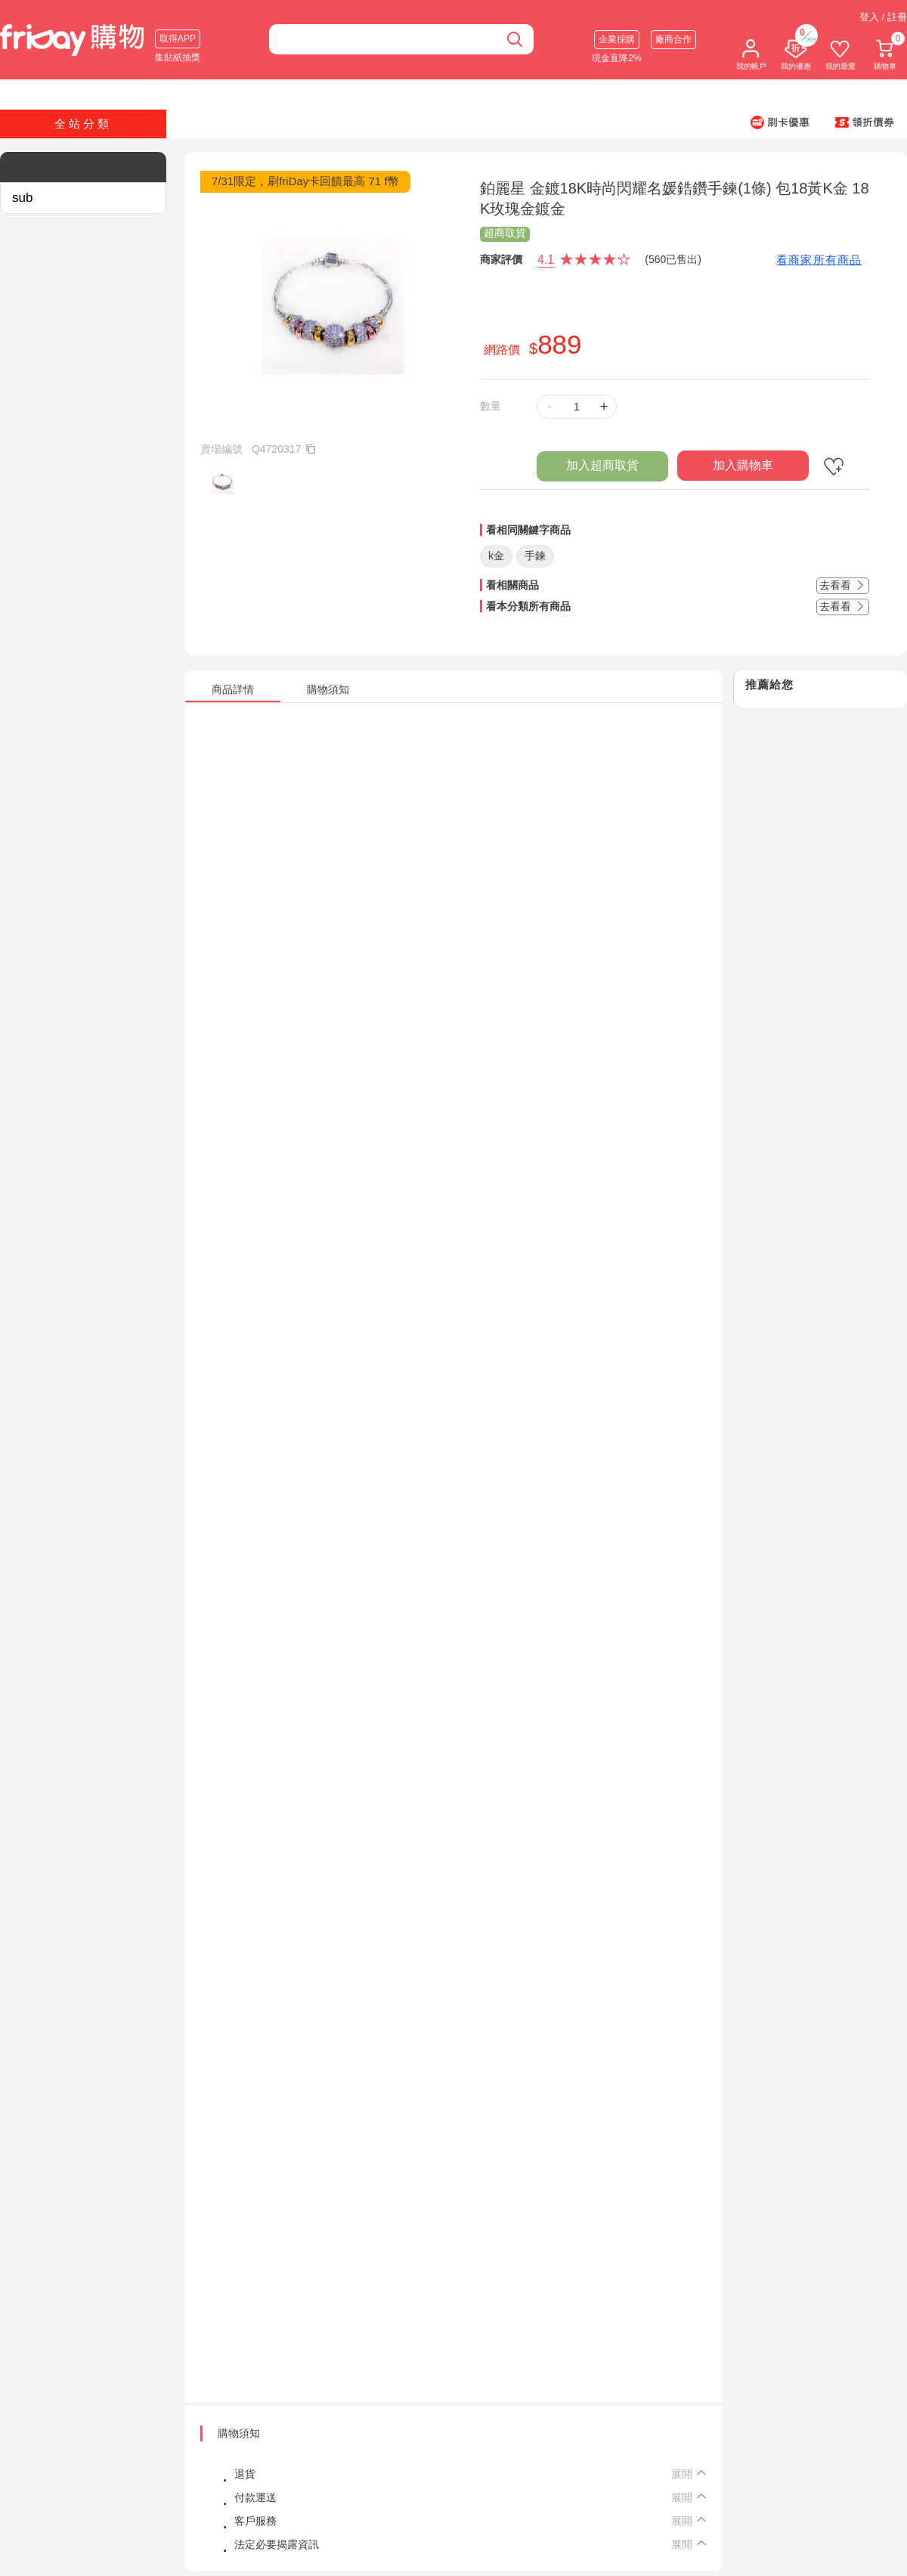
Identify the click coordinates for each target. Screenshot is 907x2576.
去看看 (842, 585)
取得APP (177, 38)
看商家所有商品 (819, 259)
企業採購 (617, 39)
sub (22, 197)
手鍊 (535, 556)
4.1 (545, 259)
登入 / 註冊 (883, 17)
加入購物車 (743, 465)
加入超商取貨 (602, 465)
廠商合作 (673, 39)
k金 (496, 556)
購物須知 (239, 2433)
